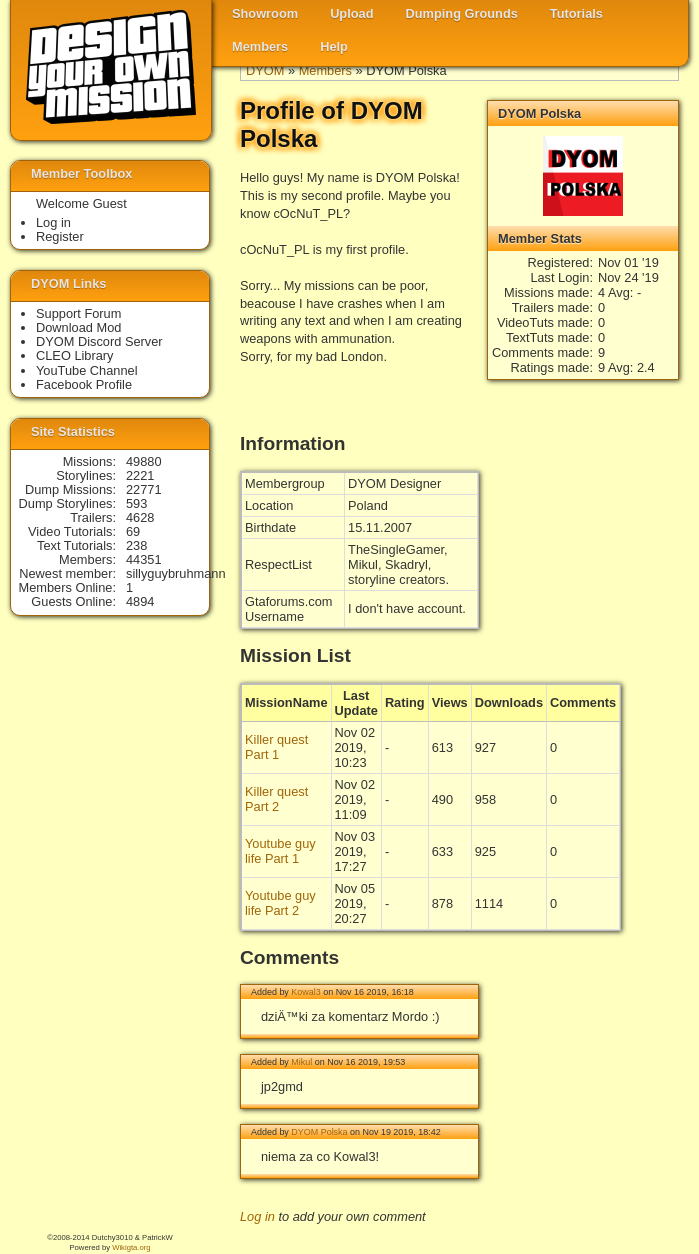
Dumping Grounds (462, 13)
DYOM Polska (319, 1132)
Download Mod (78, 327)
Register (60, 236)
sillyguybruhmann (176, 573)
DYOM (265, 70)
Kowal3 (305, 992)
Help (334, 46)
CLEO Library (75, 355)
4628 (140, 517)
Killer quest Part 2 (276, 799)
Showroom (265, 13)
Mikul (301, 1062)
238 (136, 545)
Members (260, 46)
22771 (144, 489)
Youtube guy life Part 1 (280, 851)
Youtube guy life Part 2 (280, 903)
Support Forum (78, 313)
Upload (351, 13)
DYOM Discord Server (99, 341)
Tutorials (576, 13)
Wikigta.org (131, 1247)
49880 (144, 461)
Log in (257, 1216)
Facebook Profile (84, 384)
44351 (144, 559)
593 (136, 503)
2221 (140, 475)
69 (133, 531)
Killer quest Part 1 (276, 747)
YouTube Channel (87, 370)
